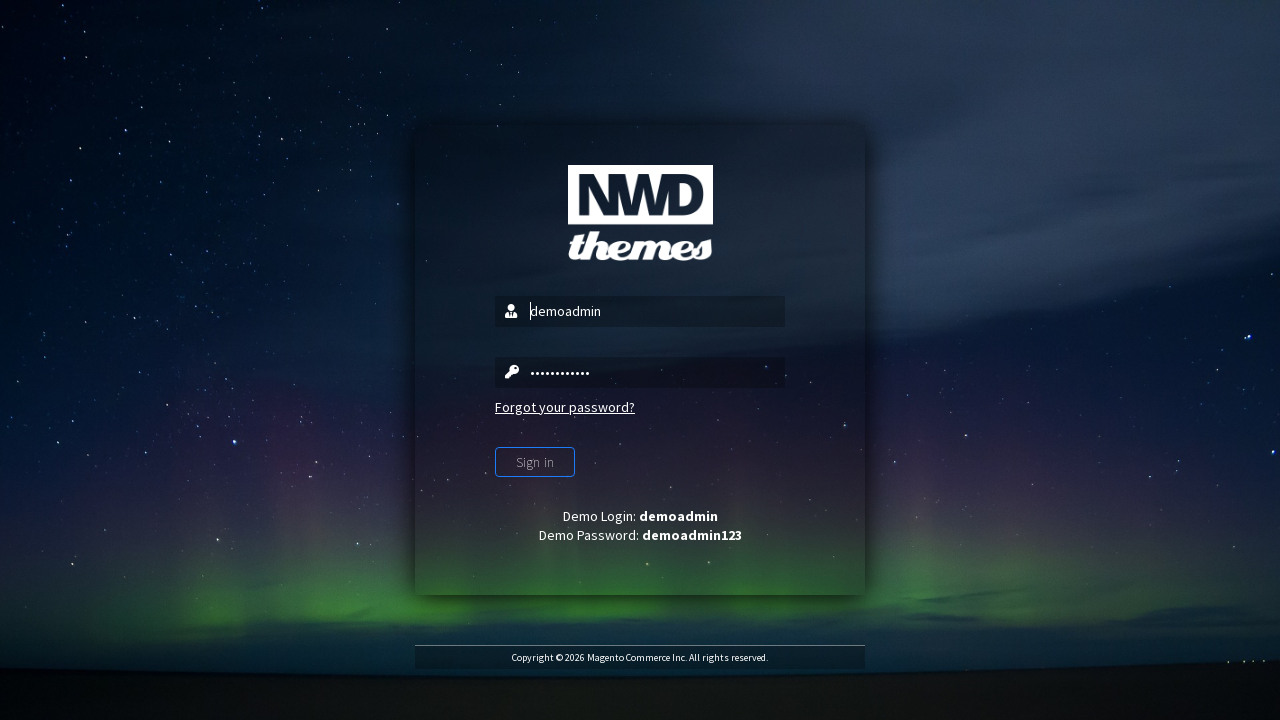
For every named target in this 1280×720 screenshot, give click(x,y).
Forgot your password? (565, 407)
